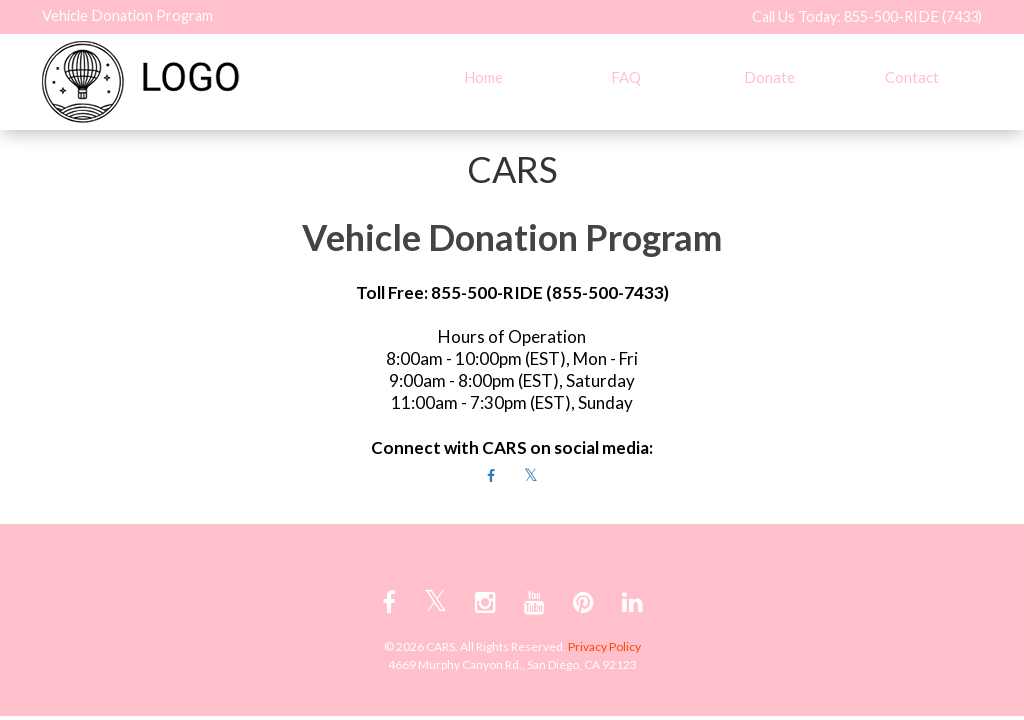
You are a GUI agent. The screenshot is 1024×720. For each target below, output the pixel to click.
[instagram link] (485, 602)
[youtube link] (534, 602)
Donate (769, 77)
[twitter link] (435, 602)
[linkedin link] (632, 602)
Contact (912, 77)
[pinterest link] (583, 602)
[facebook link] (389, 602)
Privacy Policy (604, 646)
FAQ (626, 77)
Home (483, 77)
